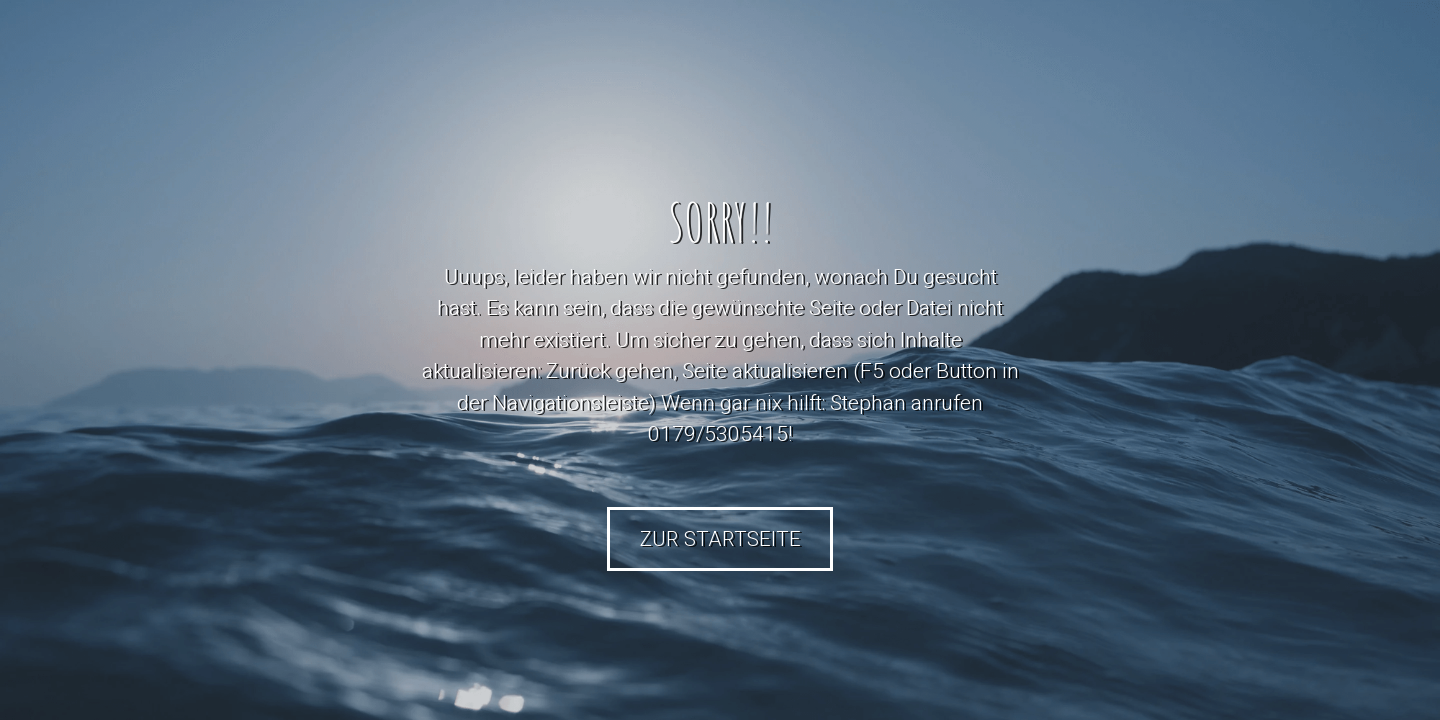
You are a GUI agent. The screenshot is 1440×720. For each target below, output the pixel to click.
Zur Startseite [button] (720, 539)
